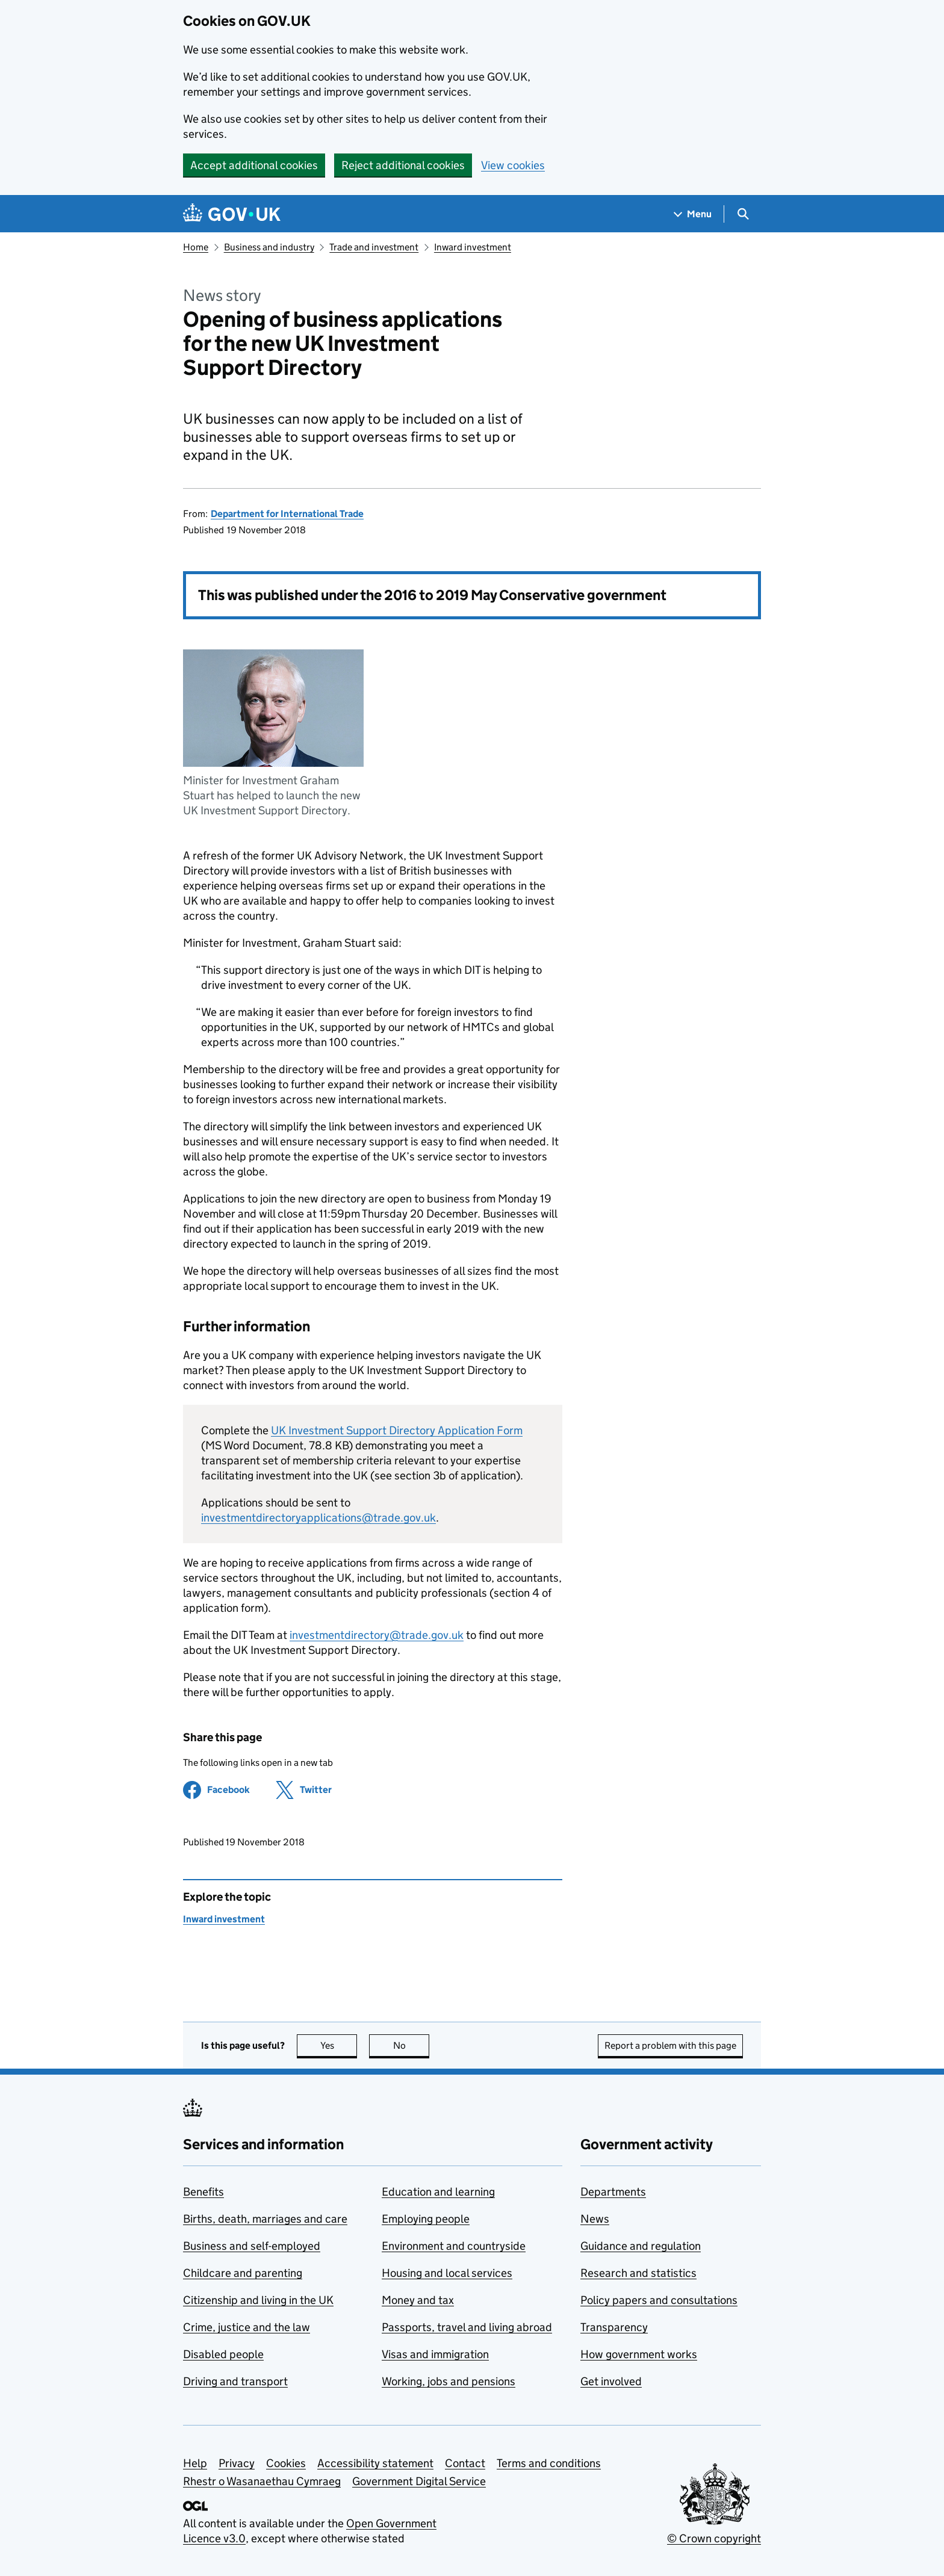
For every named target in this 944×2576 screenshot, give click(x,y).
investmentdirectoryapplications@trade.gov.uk (318, 1518)
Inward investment (472, 247)
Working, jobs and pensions (448, 2381)
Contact (465, 2463)
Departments (613, 2192)
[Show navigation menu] (693, 214)
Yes (339, 2045)
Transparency (614, 2327)
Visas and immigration (435, 2354)
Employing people (426, 2219)
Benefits (203, 2192)
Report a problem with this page (670, 2045)
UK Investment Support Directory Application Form (397, 1430)
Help (195, 2463)
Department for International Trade (287, 513)
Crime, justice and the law (246, 2327)
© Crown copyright (714, 2538)
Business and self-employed (251, 2246)
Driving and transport (235, 2381)
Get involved (611, 2381)
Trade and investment (373, 247)
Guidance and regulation (640, 2246)
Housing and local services (447, 2273)
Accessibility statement (375, 2463)
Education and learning (438, 2192)
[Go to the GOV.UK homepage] (232, 214)
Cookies (286, 2463)
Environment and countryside (454, 2246)
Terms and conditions (549, 2463)
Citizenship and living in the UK (258, 2300)
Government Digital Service (419, 2481)
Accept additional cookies (254, 165)
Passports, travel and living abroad (467, 2327)
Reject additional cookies (403, 165)
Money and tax (418, 2300)
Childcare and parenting (242, 2273)
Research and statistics (638, 2273)
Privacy (237, 2463)
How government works (638, 2354)
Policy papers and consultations (659, 2300)
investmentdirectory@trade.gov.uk (377, 1635)
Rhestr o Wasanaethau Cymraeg (262, 2481)
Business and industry (269, 247)
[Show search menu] (742, 214)
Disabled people (223, 2354)
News (594, 2219)
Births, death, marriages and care (265, 2219)
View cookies (513, 165)
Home (195, 247)
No (411, 2045)
